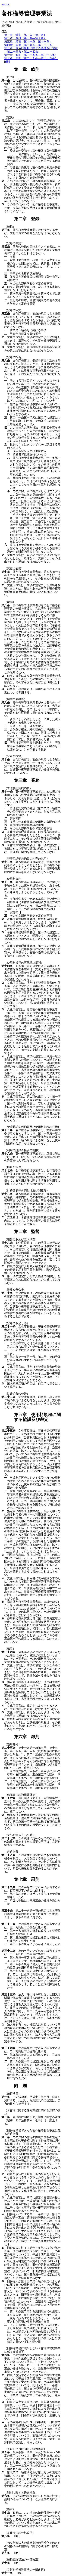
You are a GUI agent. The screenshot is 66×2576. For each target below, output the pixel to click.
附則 (7, 61)
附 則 (20, 2085)
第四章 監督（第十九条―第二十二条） (29, 45)
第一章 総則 (26, 69)
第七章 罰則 (26, 1879)
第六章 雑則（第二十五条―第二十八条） (31, 54)
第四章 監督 (26, 1231)
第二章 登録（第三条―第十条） (25, 38)
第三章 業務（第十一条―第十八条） (28, 41)
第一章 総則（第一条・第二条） (25, 34)
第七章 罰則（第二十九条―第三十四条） (31, 58)
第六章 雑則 (26, 1736)
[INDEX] (5, 4)
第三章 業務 (26, 780)
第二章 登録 (26, 218)
